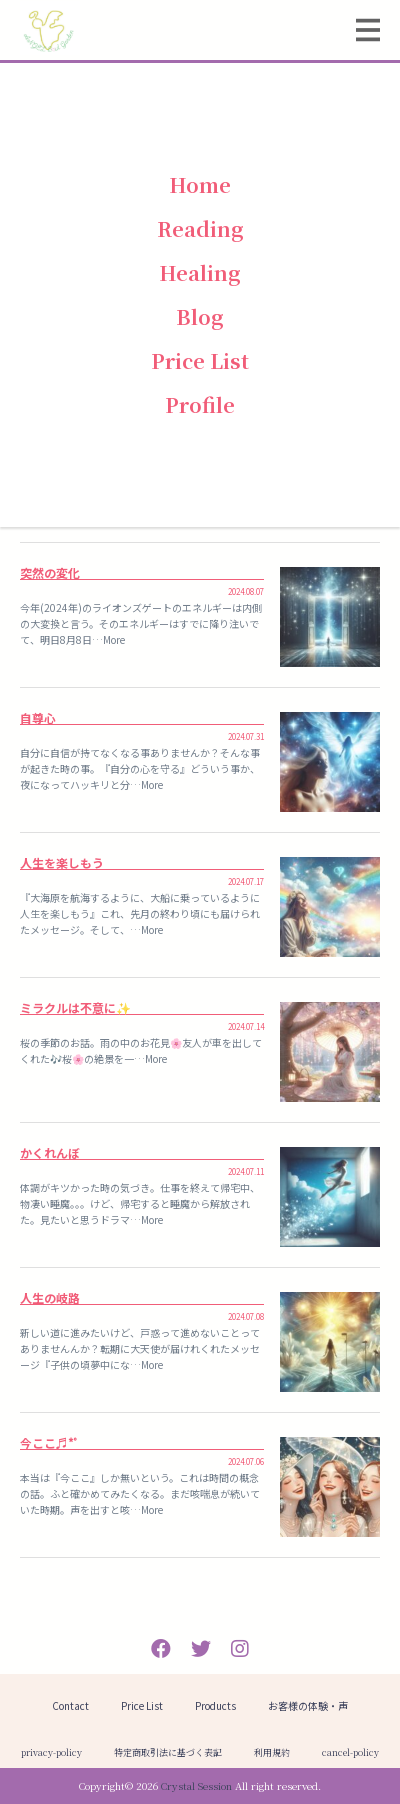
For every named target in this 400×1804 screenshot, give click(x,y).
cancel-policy (350, 1752)
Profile (200, 404)
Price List (200, 360)
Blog (200, 316)
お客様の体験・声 (308, 1705)
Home (200, 184)
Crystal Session (196, 1785)
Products (215, 1705)
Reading (200, 228)
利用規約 (272, 1752)
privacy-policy (51, 1752)
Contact (70, 1705)
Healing (200, 272)
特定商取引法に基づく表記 (168, 1752)
